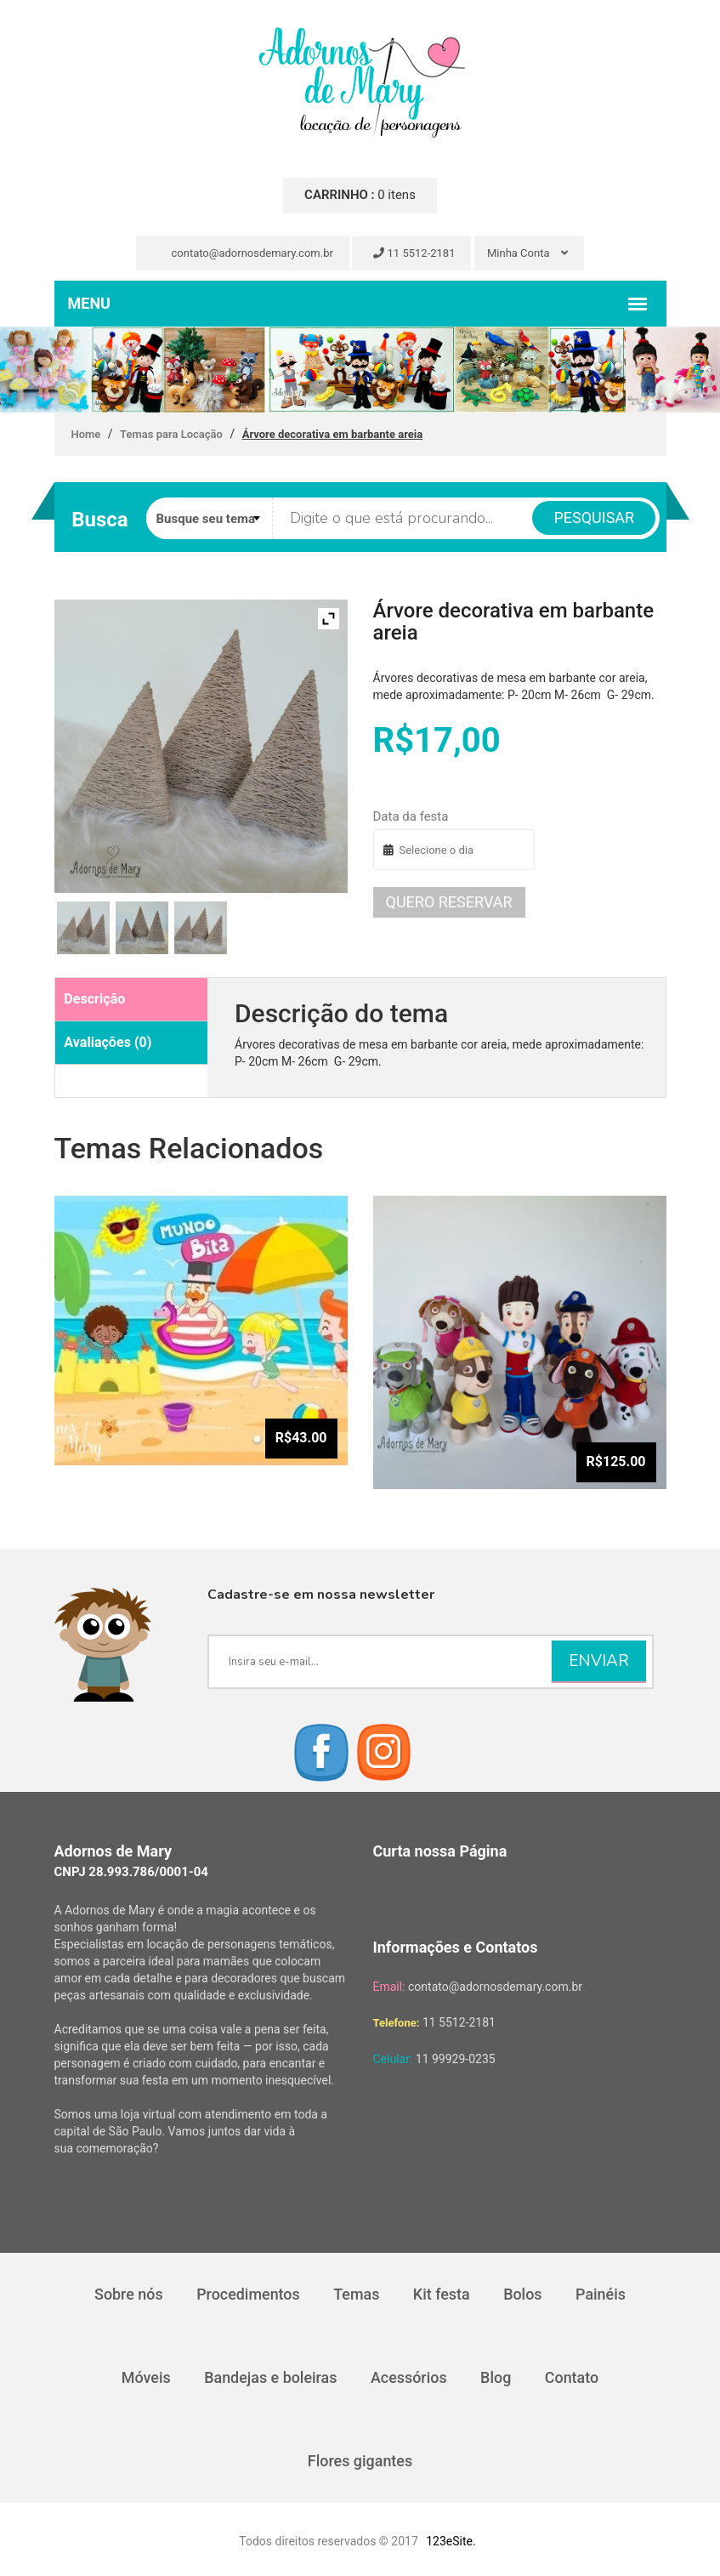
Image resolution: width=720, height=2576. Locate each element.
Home (86, 434)
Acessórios (409, 2377)
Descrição (94, 999)
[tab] (131, 999)
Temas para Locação (171, 434)
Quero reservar (449, 902)
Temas (356, 2294)
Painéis (601, 2294)
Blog (496, 2377)
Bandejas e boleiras (270, 2377)
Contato (573, 2377)
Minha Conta (527, 253)
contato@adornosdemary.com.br (245, 253)
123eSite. (450, 2541)
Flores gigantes (360, 2461)
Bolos (523, 2294)
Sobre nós (128, 2294)
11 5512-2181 (414, 253)
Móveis (145, 2377)
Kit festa (441, 2294)
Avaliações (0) (107, 1042)
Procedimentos (247, 2294)
